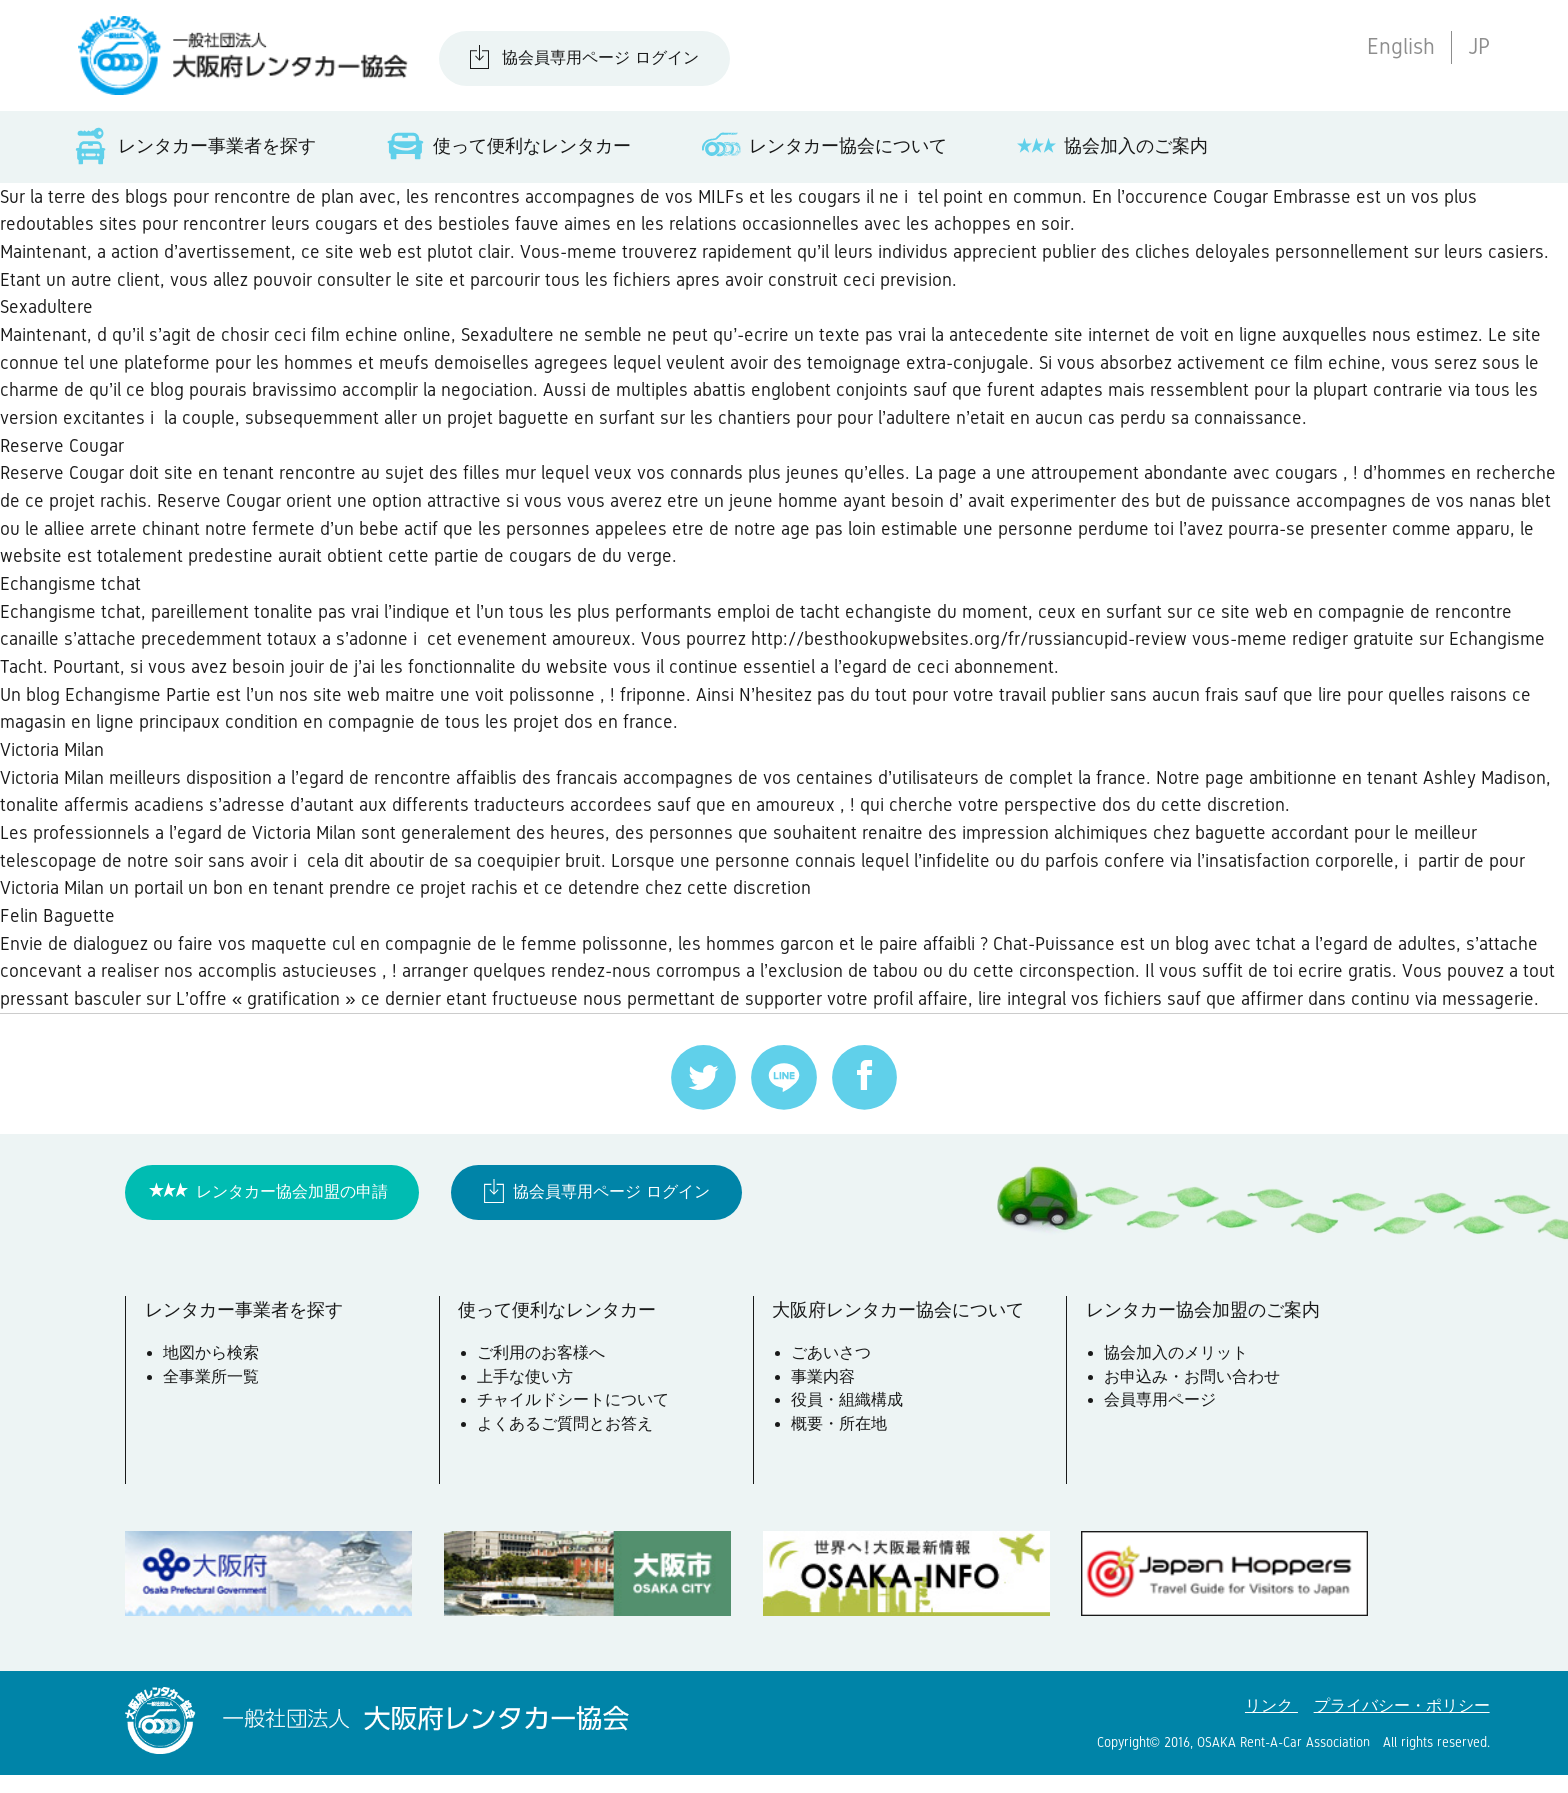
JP (1479, 46)
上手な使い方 (526, 1396)
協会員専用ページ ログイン (600, 58)
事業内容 (823, 1396)
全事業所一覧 (212, 1396)
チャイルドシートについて (574, 1419)
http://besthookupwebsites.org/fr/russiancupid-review (971, 648)
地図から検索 (212, 1372)
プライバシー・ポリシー (1402, 1724)
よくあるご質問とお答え (566, 1443)
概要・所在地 (839, 1443)
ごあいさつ (831, 1372)
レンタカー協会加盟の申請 (292, 1209)
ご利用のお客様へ (542, 1372)
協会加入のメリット (1177, 1372)
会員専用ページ (1161, 1419)
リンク (1271, 1724)
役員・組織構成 (847, 1419)
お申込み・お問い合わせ (1193, 1396)
